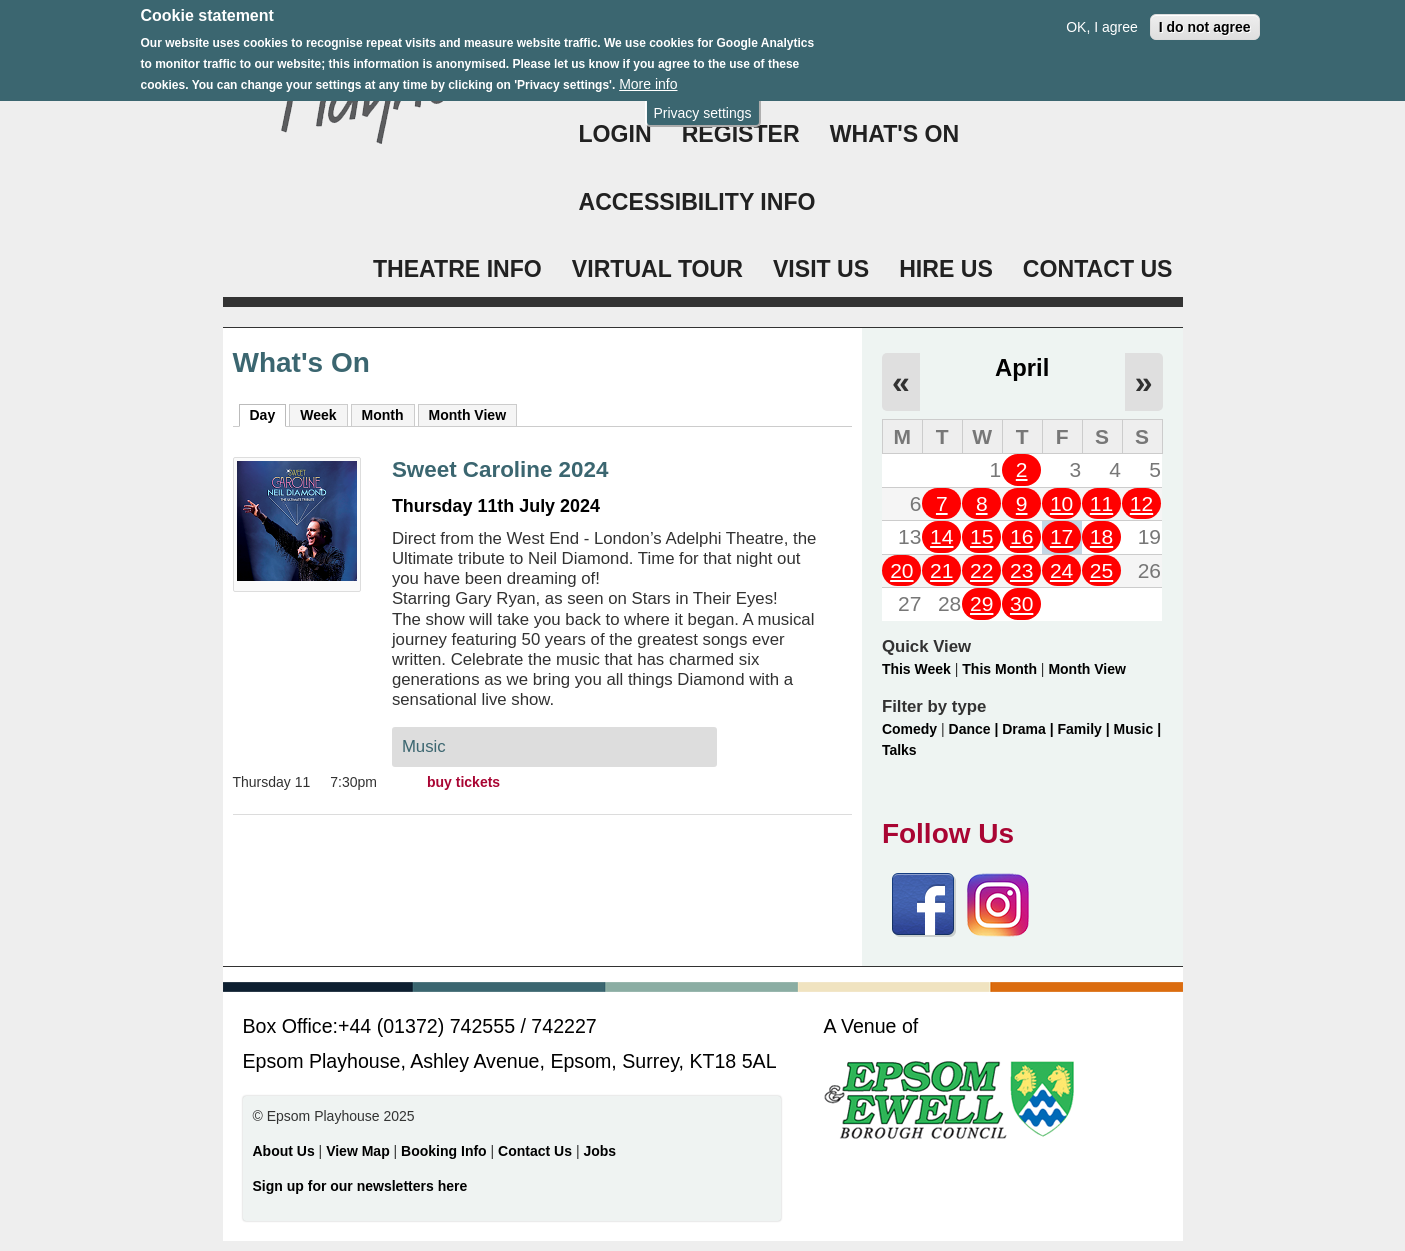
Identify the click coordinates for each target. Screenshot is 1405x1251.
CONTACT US (1098, 269)
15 (981, 536)
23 (1021, 570)
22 (981, 570)
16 (1021, 536)
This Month (999, 669)
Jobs (599, 1151)
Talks (899, 750)
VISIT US (821, 269)
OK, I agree (1102, 22)
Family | (1086, 729)
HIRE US (946, 269)
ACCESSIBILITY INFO (697, 202)
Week (318, 415)
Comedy (909, 729)
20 (901, 570)
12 (1141, 503)
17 (1061, 536)
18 (1101, 536)
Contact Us (537, 1151)
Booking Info (444, 1151)
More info (648, 79)
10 (1061, 503)
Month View (468, 415)
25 (1101, 570)
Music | (1137, 729)
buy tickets (463, 782)
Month (383, 415)
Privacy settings (702, 108)
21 (941, 570)
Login (615, 134)
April (1022, 367)
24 (1061, 570)
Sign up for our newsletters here (360, 1186)
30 (1021, 603)
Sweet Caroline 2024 (500, 469)
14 (941, 536)
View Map (359, 1151)
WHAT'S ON (895, 134)
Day (268, 414)
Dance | (976, 729)
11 (1101, 503)
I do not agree (1205, 22)
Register (741, 134)
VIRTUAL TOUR (657, 269)
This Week (916, 669)
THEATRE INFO (457, 269)
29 (981, 603)
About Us (284, 1151)
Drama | (1029, 729)
